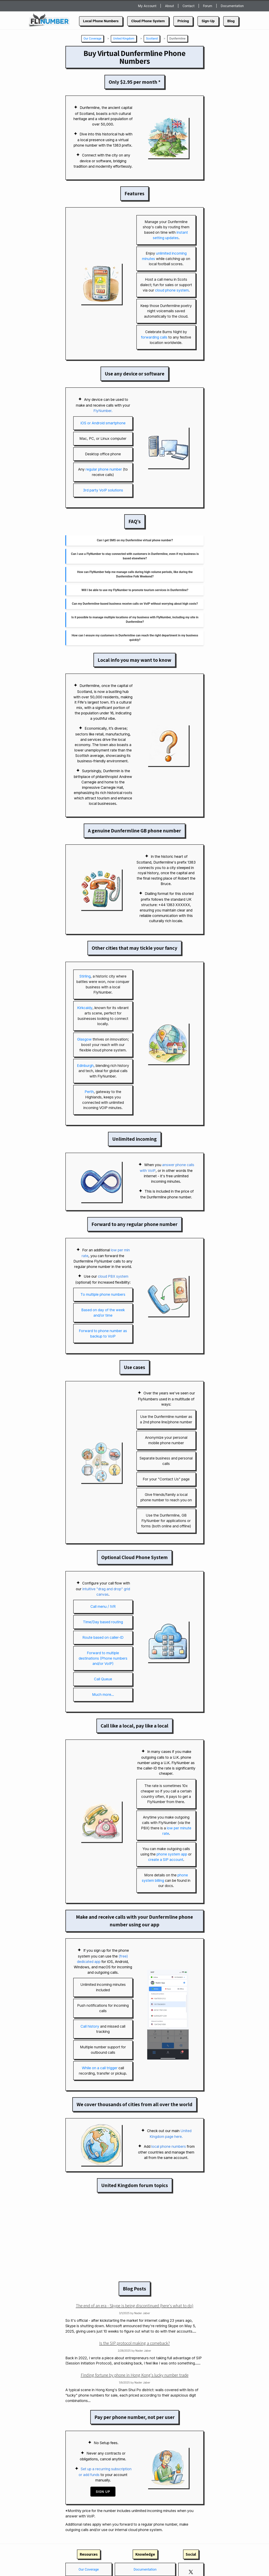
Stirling (85, 976)
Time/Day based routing (103, 1622)
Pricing (183, 21)
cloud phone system (172, 290)
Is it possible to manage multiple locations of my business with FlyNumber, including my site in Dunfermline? (134, 620)
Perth (89, 1091)
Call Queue (103, 1679)
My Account (147, 6)
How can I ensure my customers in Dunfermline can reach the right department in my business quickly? (135, 638)
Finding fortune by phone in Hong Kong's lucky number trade (134, 2375)
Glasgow (84, 1039)
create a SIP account (165, 1859)
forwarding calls (154, 337)
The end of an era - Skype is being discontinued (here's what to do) (134, 2306)
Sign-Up (208, 21)
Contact (188, 6)
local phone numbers (168, 2146)
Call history (90, 2026)
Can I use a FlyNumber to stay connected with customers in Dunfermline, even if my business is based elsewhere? (135, 556)
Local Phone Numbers (101, 21)
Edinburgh (85, 1065)
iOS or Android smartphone (103, 423)
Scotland (152, 38)
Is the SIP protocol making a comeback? (134, 2343)
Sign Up (103, 2492)
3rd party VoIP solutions (103, 490)
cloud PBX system (113, 1276)
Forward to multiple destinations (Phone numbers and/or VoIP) (103, 1658)
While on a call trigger (100, 2068)
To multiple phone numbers (103, 1294)
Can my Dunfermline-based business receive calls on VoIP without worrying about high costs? (135, 603)
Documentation (232, 6)
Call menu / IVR (103, 1606)
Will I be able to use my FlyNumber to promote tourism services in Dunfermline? (134, 590)
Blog (231, 21)
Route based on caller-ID (102, 1637)
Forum (207, 6)
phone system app (172, 1854)
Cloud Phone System (148, 21)
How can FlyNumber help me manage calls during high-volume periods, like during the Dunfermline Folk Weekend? (135, 574)
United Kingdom (123, 38)
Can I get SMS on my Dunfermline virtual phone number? (135, 540)
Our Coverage (92, 38)
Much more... (103, 1694)
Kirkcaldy (84, 1008)
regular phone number (104, 469)
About (169, 6)
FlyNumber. (102, 410)
